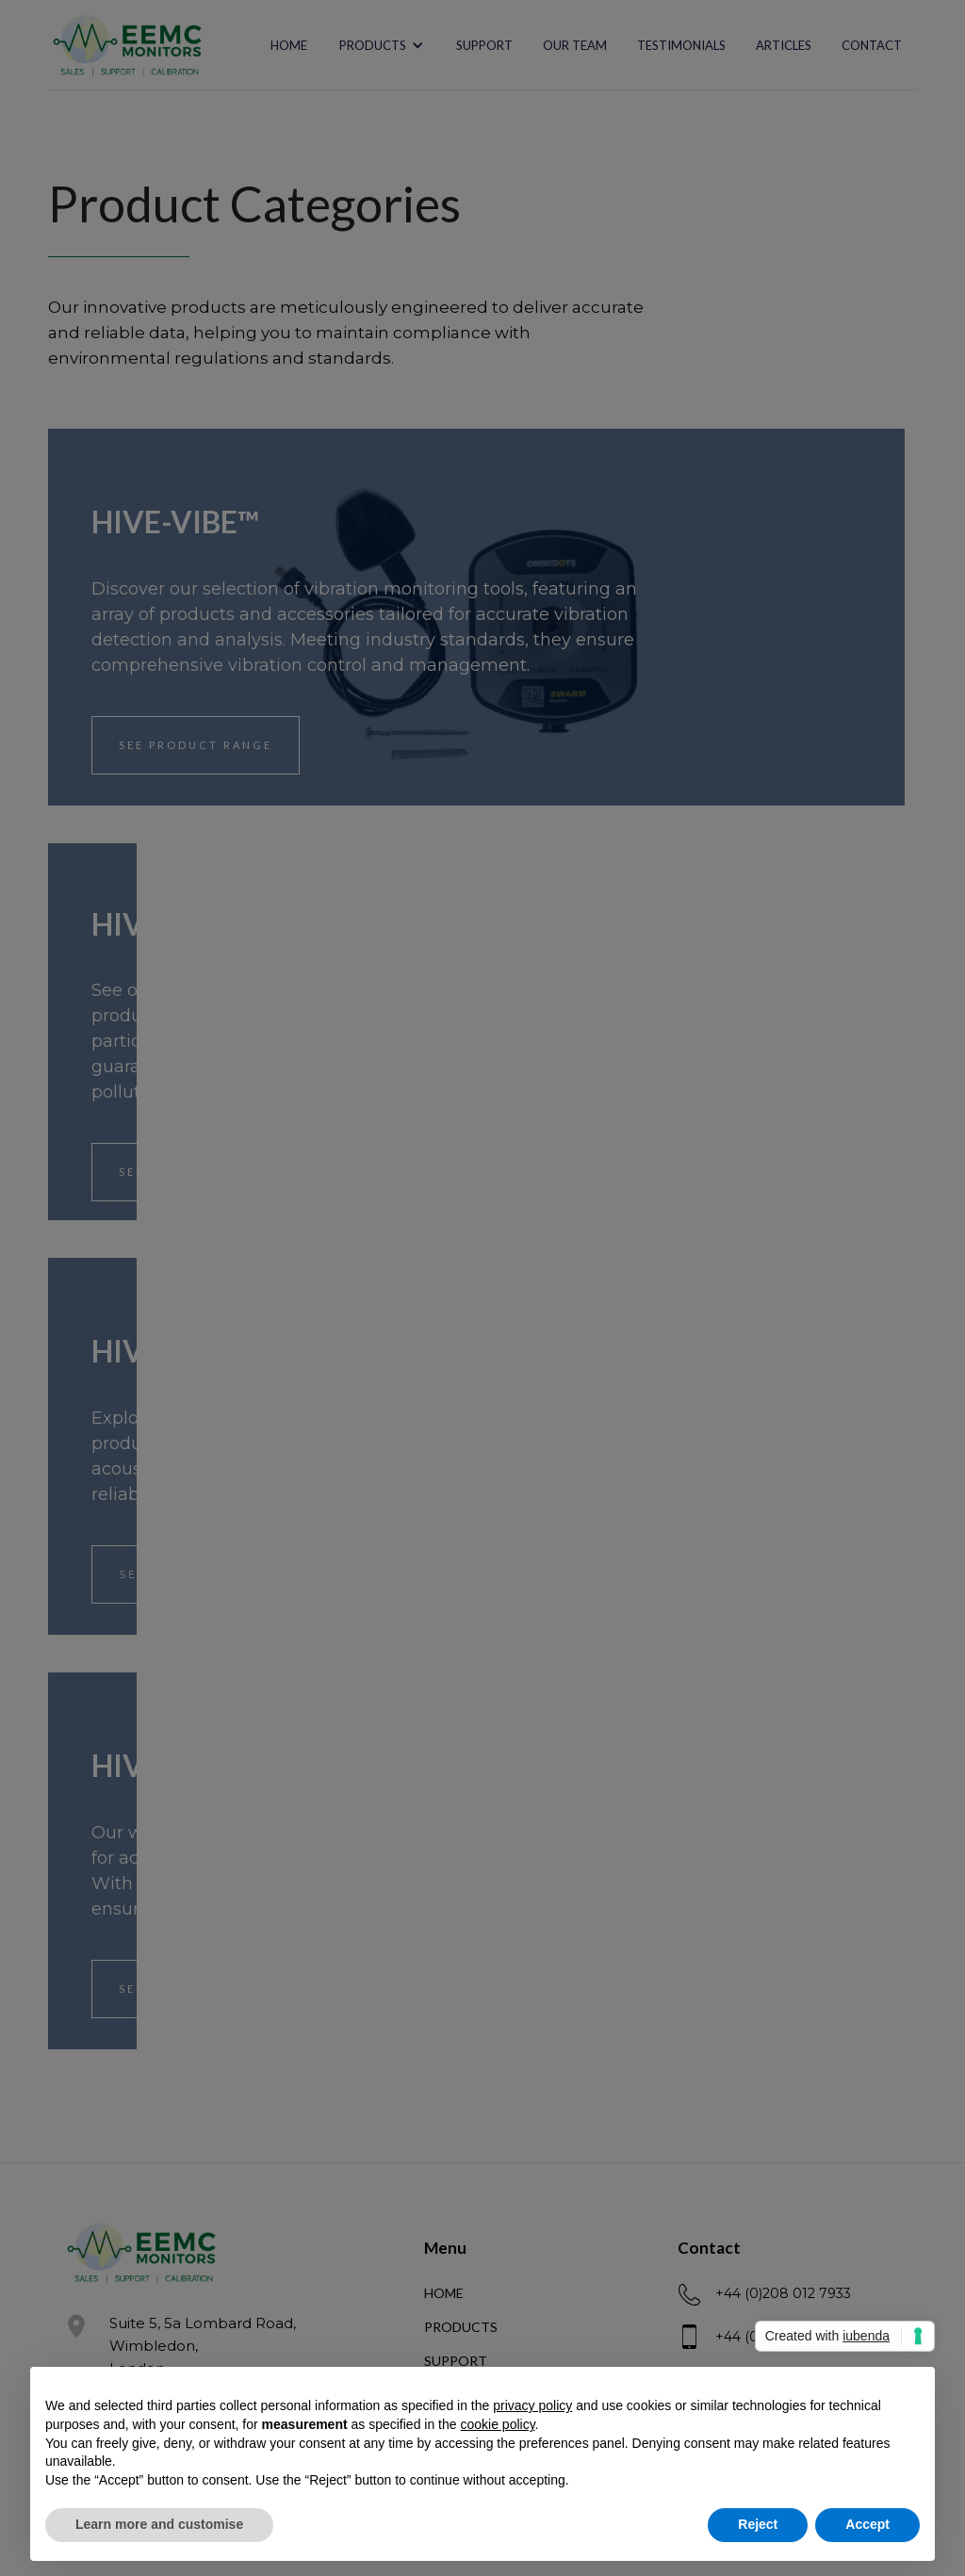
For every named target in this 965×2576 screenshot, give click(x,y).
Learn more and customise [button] (159, 2524)
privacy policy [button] (532, 2405)
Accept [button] (867, 2524)
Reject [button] (757, 2524)
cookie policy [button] (497, 2424)
